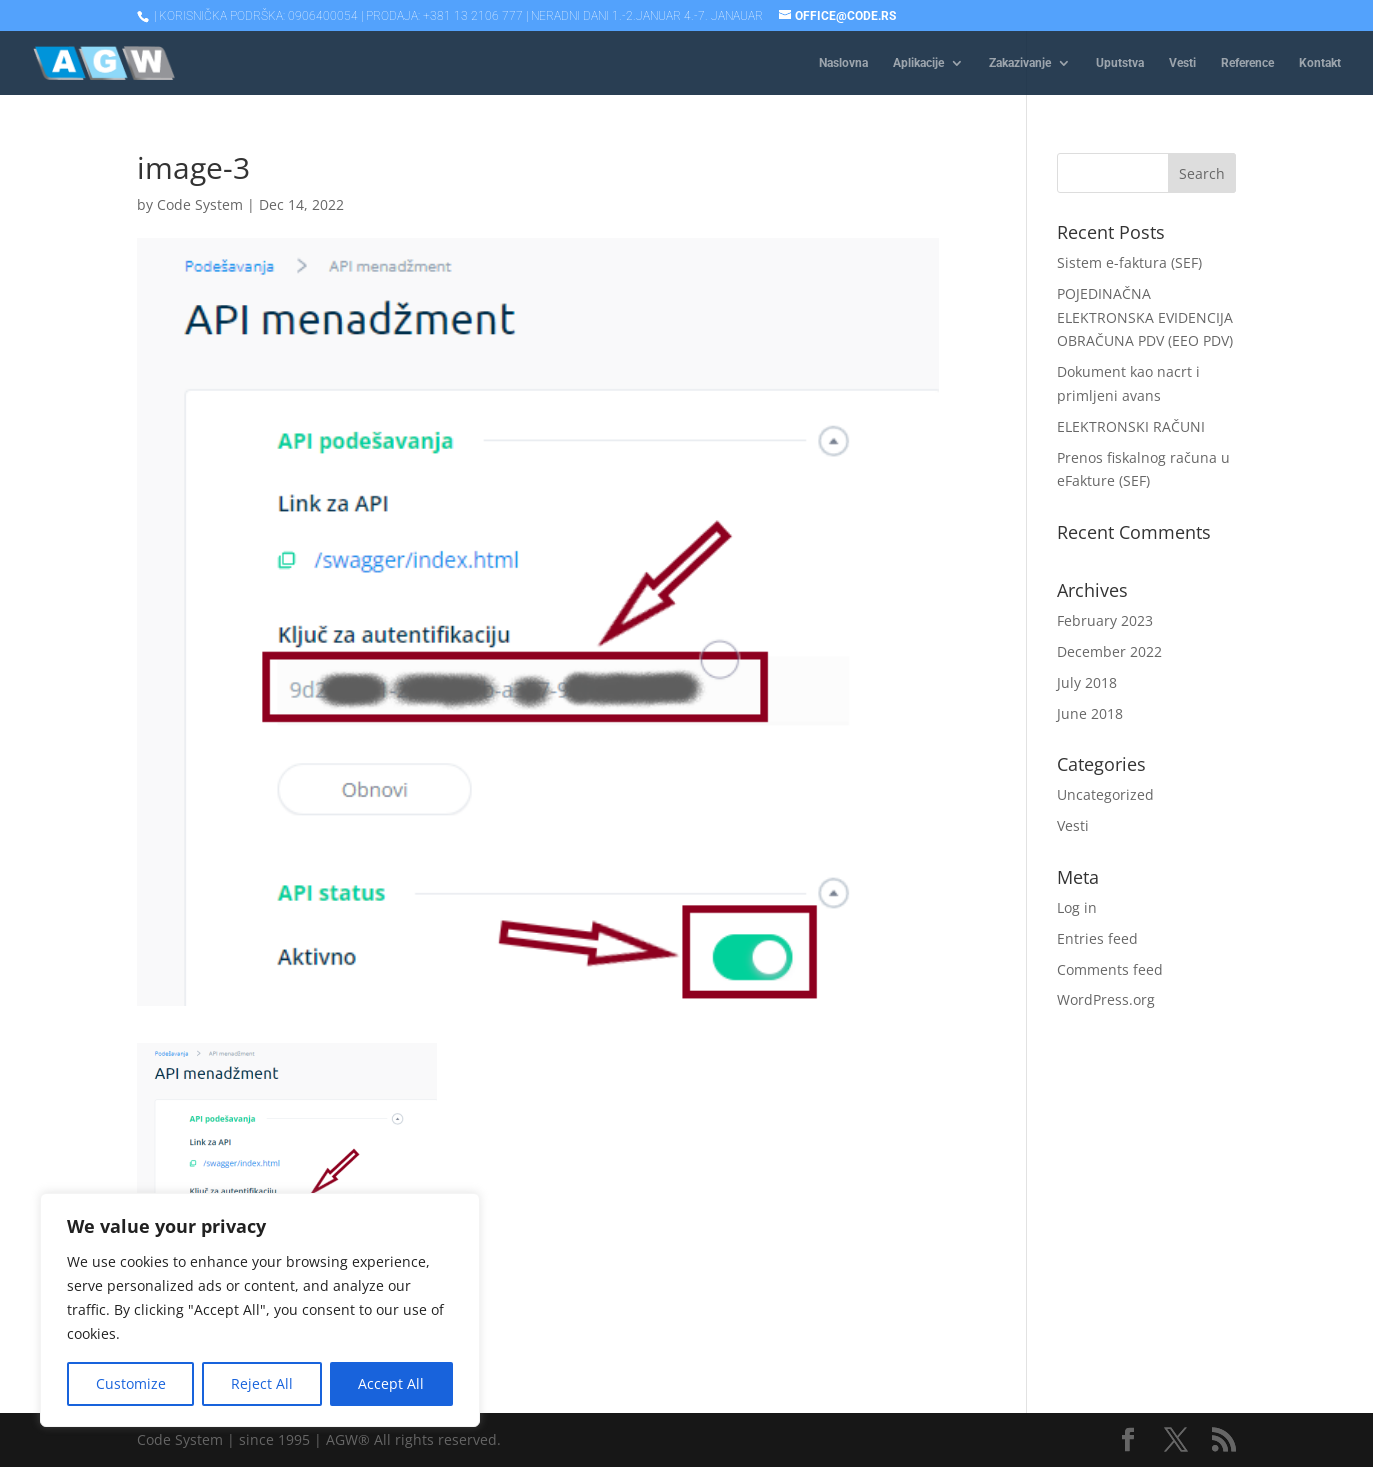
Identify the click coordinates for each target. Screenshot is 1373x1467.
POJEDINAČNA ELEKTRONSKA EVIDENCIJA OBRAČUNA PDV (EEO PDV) (1145, 317)
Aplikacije (918, 63)
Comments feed (1110, 969)
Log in (1077, 907)
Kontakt (1320, 63)
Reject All (262, 1383)
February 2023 (1105, 620)
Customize (131, 1383)
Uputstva (1120, 63)
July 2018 (1087, 682)
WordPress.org (1106, 999)
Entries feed (1097, 938)
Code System (200, 204)
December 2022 (1109, 651)
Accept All (391, 1383)
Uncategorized (1105, 794)
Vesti (1182, 63)
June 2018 (1090, 713)
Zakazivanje (1020, 63)
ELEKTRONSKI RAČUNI (1131, 426)
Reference (1247, 63)
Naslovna (843, 63)
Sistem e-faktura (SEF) (1129, 262)
